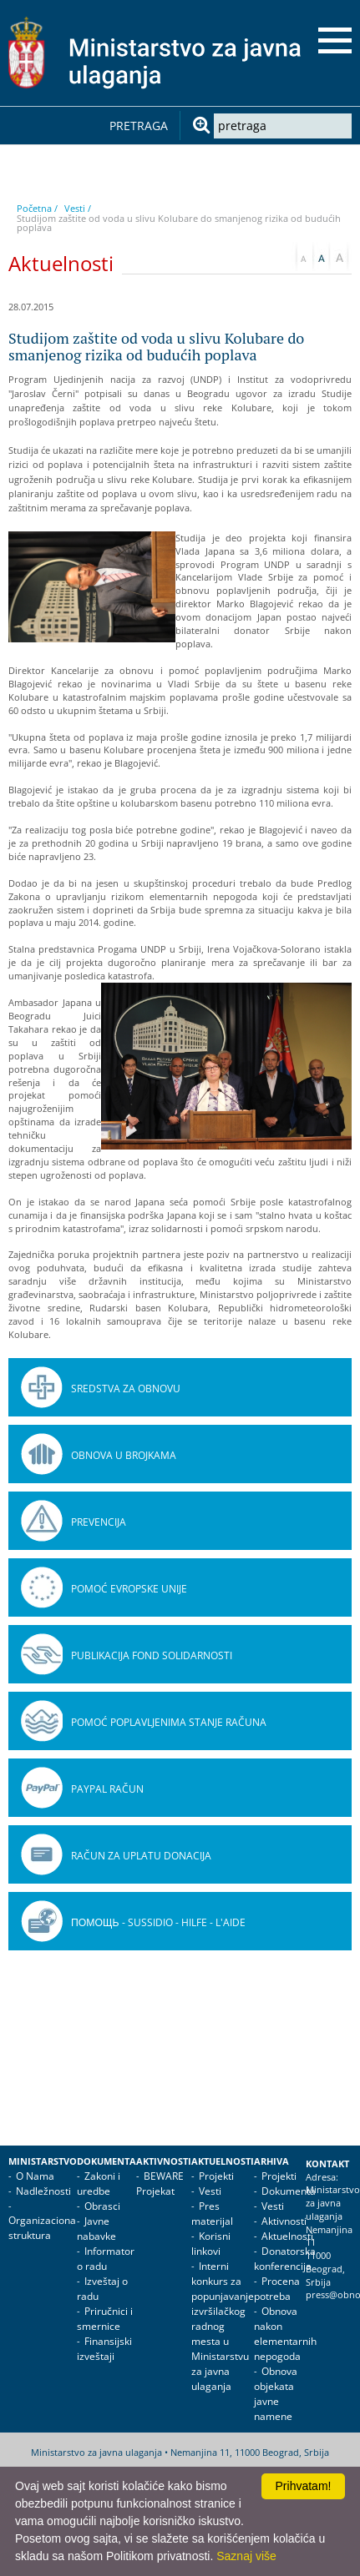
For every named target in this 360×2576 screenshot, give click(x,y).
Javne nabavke (96, 2228)
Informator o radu (105, 2258)
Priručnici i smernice (105, 2318)
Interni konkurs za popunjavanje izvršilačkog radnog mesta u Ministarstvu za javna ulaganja (222, 2326)
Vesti (210, 2191)
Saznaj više (246, 2556)
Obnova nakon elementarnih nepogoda (285, 2333)
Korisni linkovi (211, 2243)
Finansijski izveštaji (104, 2348)
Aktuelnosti (222, 2161)
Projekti (216, 2176)
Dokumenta (106, 2161)
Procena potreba (277, 2288)
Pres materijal (212, 2213)
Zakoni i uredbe (98, 2183)
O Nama (35, 2176)
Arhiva (271, 2161)
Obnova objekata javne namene (275, 2393)
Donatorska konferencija (285, 2258)
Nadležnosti (43, 2191)
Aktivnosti (163, 2161)
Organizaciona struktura (42, 2227)
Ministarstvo (42, 2161)
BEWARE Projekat (160, 2183)
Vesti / (77, 208)
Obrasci (102, 2206)
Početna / (37, 208)
